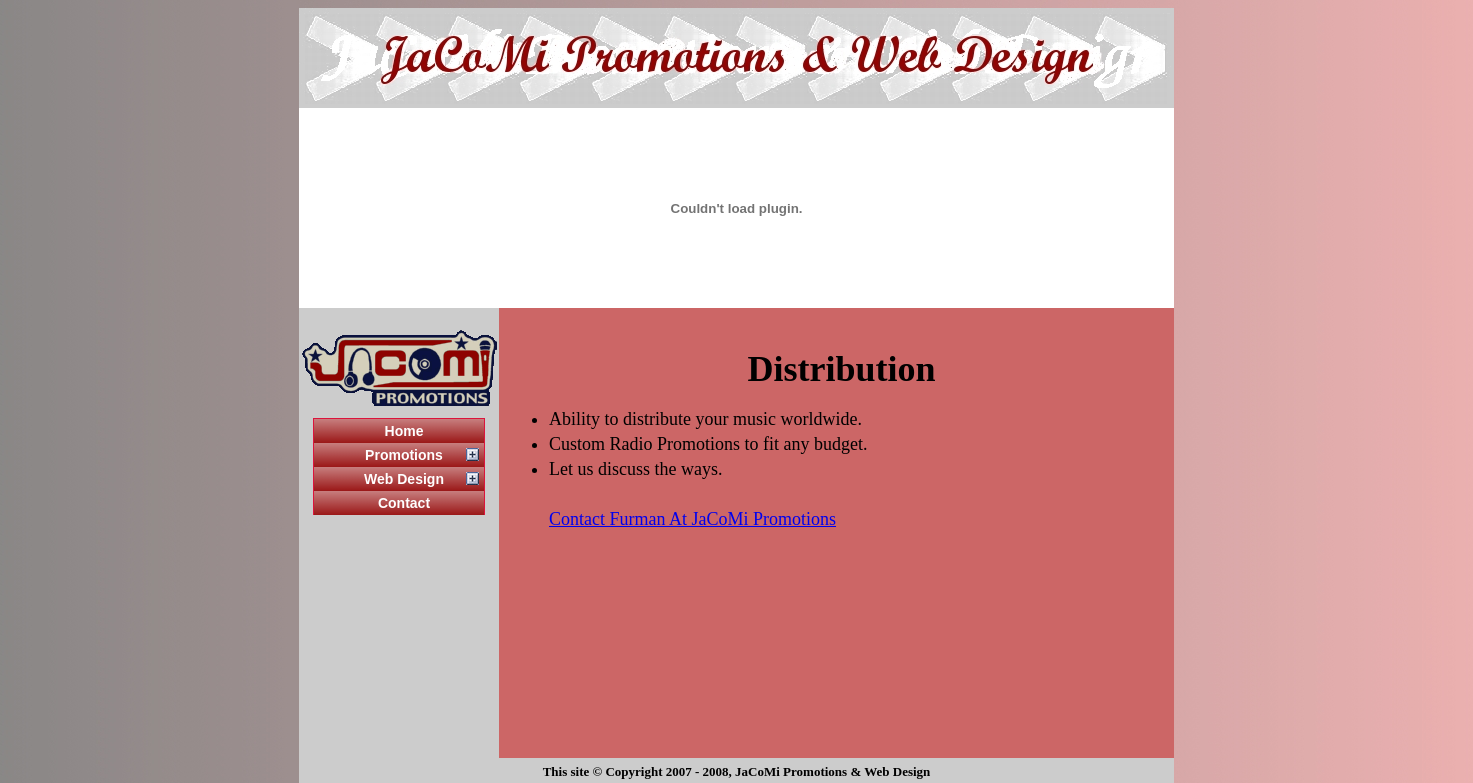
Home (404, 431)
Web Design (404, 479)
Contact (404, 503)
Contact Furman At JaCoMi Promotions (692, 519)
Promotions (404, 455)
